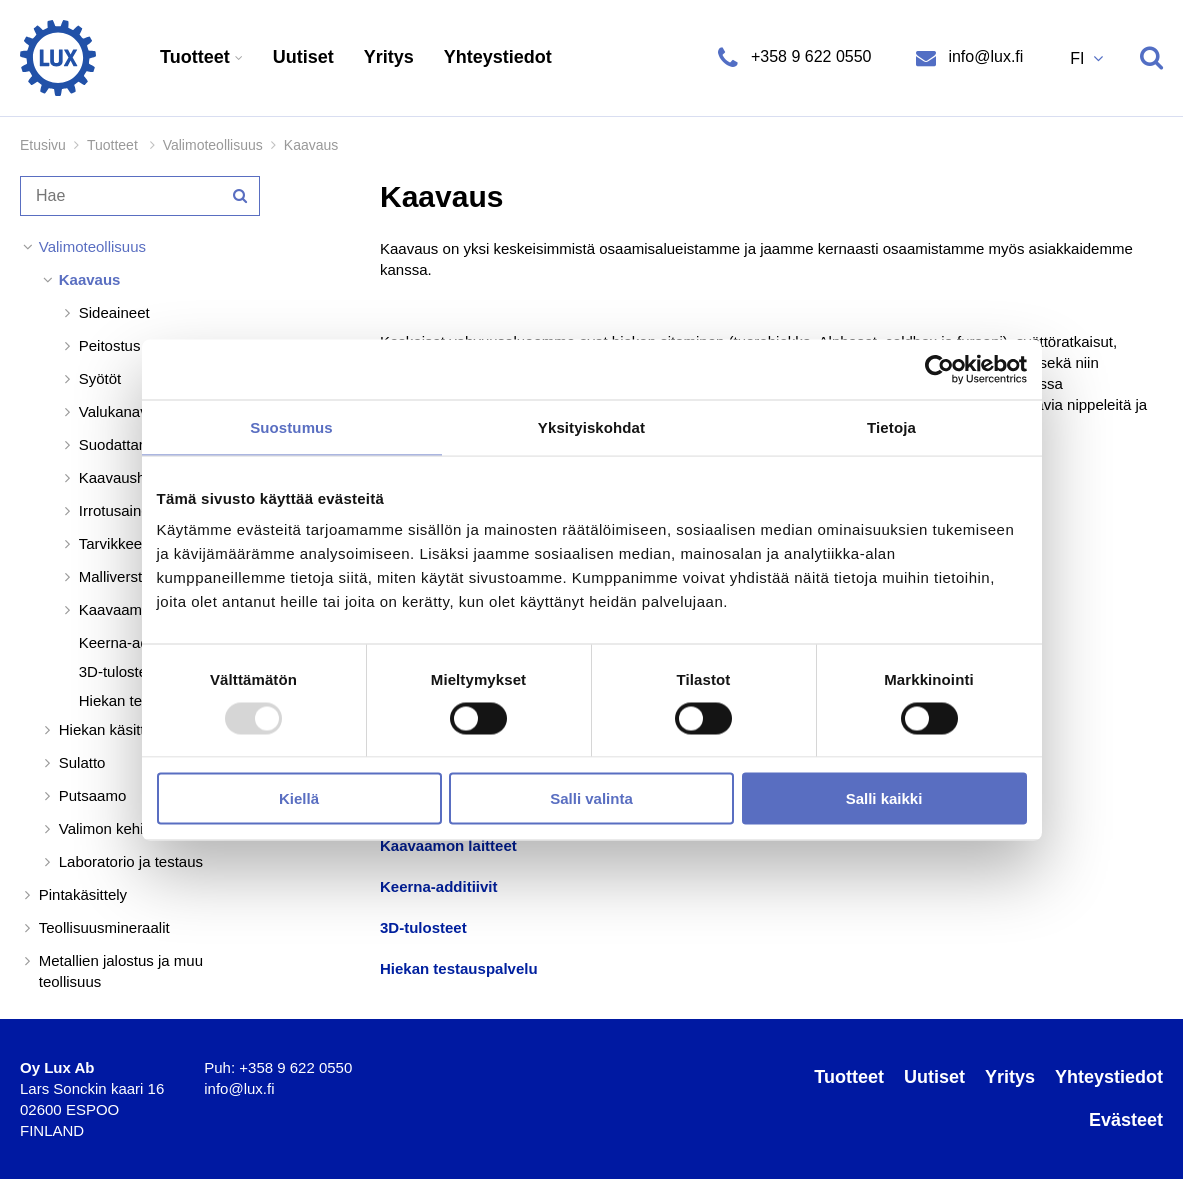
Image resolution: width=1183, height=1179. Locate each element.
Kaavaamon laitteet (448, 845)
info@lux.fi (983, 56)
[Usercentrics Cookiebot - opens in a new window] (939, 369)
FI (1079, 58)
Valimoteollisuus (213, 145)
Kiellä (299, 798)
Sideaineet (114, 312)
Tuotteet (197, 57)
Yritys (389, 57)
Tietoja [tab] (891, 426)
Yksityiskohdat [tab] (591, 426)
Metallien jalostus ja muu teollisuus (121, 971)
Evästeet (1126, 1120)
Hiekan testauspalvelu (459, 968)
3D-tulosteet (423, 927)
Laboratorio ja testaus (131, 861)
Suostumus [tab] (291, 426)
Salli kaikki (884, 798)
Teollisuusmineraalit (104, 927)
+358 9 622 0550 (810, 56)
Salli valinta (591, 798)
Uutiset (303, 57)
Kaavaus (90, 279)
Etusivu (43, 145)
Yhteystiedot (498, 57)
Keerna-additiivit (439, 886)
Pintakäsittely (83, 894)
